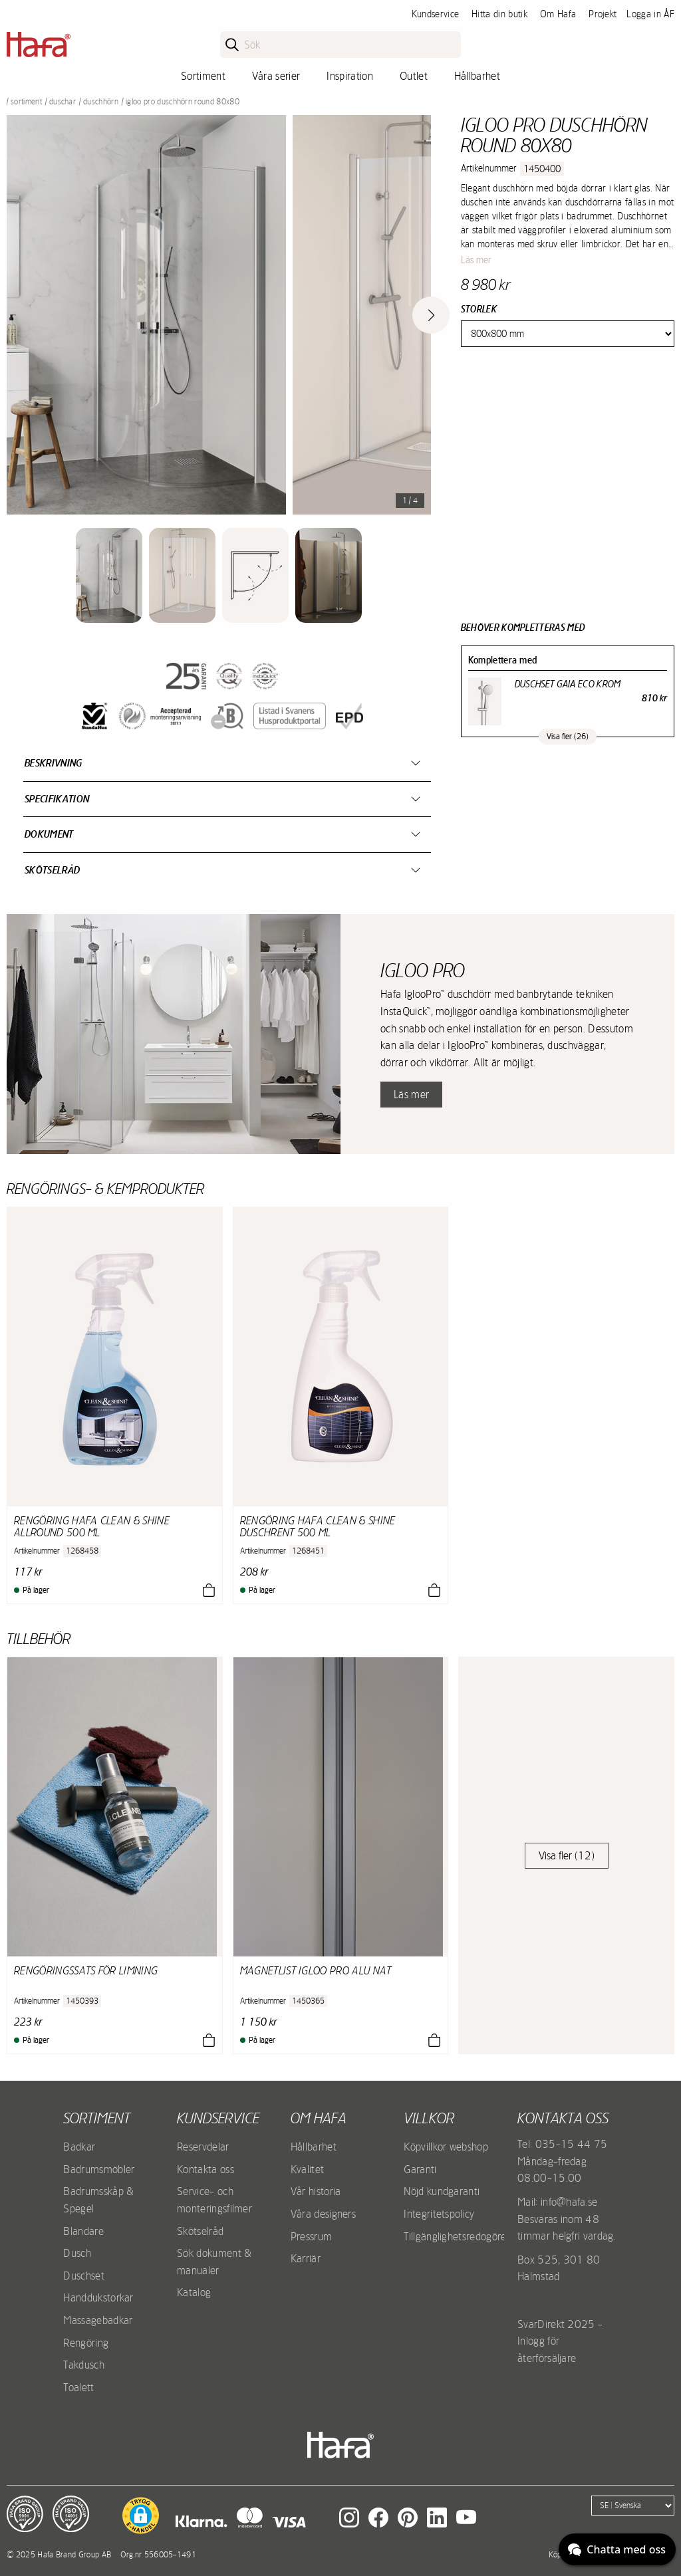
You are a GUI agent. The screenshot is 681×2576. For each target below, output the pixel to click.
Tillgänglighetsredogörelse (461, 2236)
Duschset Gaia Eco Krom (568, 684)
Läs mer (476, 260)
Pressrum (312, 2236)
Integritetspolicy (439, 2214)
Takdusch (83, 2365)
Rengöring (85, 2343)
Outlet (414, 76)
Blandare (83, 2231)
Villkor (429, 2118)
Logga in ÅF (650, 14)
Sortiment (203, 76)
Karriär (306, 2258)
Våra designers (323, 2214)
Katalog (194, 2292)
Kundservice (436, 14)
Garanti (420, 2169)
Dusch (77, 2253)
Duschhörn (100, 101)
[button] (140, 2515)
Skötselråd (52, 870)
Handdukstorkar (98, 2297)
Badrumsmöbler (98, 2169)
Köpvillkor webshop (446, 2147)
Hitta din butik (499, 14)
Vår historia (316, 2191)
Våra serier (276, 76)
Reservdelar (203, 2147)
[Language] (632, 2506)
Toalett (78, 2387)
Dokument (49, 834)
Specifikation (57, 798)
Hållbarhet (477, 76)
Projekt (602, 14)
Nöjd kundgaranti (441, 2191)
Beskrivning (53, 762)
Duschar (62, 101)
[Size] (567, 333)
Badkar (79, 2147)
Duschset (83, 2276)
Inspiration (350, 76)
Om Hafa (558, 14)
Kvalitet (308, 2169)
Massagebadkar (97, 2320)
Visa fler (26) (568, 736)
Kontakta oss (205, 2169)
